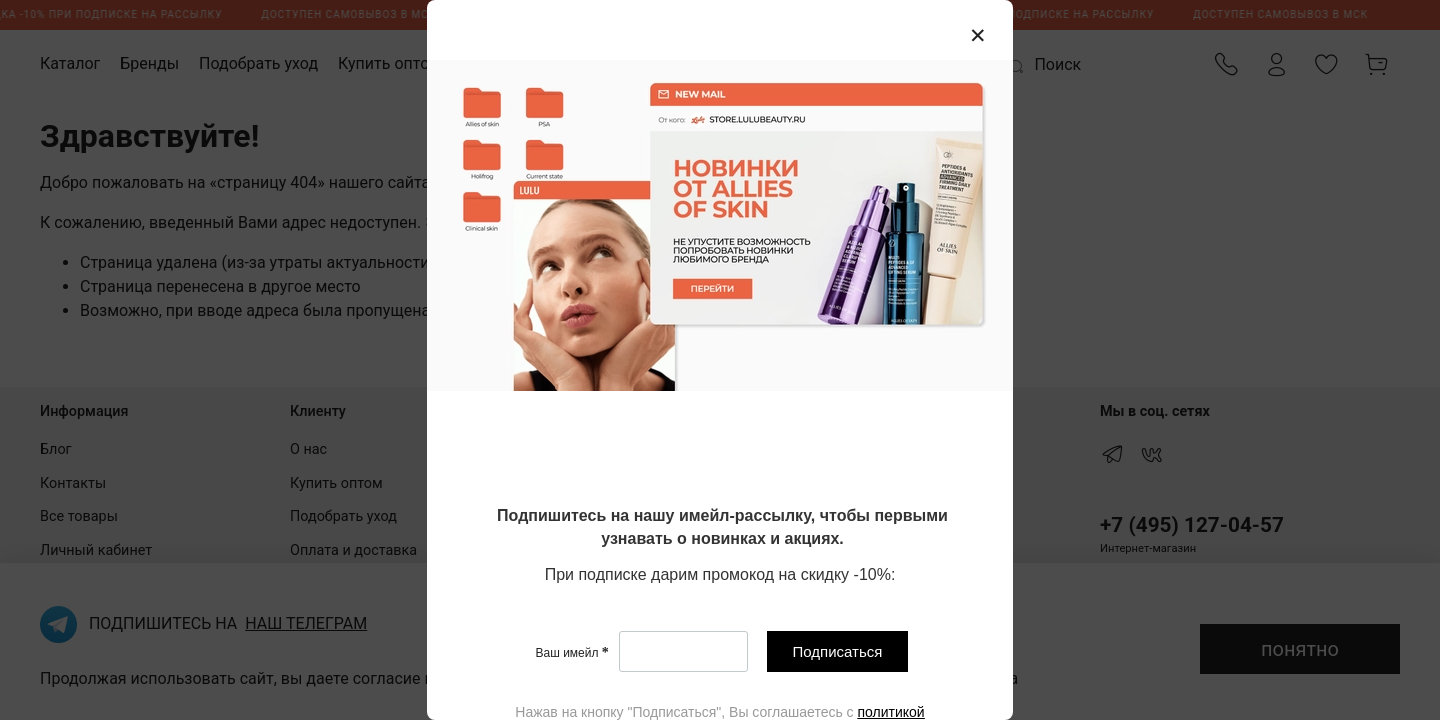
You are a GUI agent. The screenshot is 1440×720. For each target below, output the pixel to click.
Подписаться (838, 651)
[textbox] (722, 528)
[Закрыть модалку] (978, 36)
